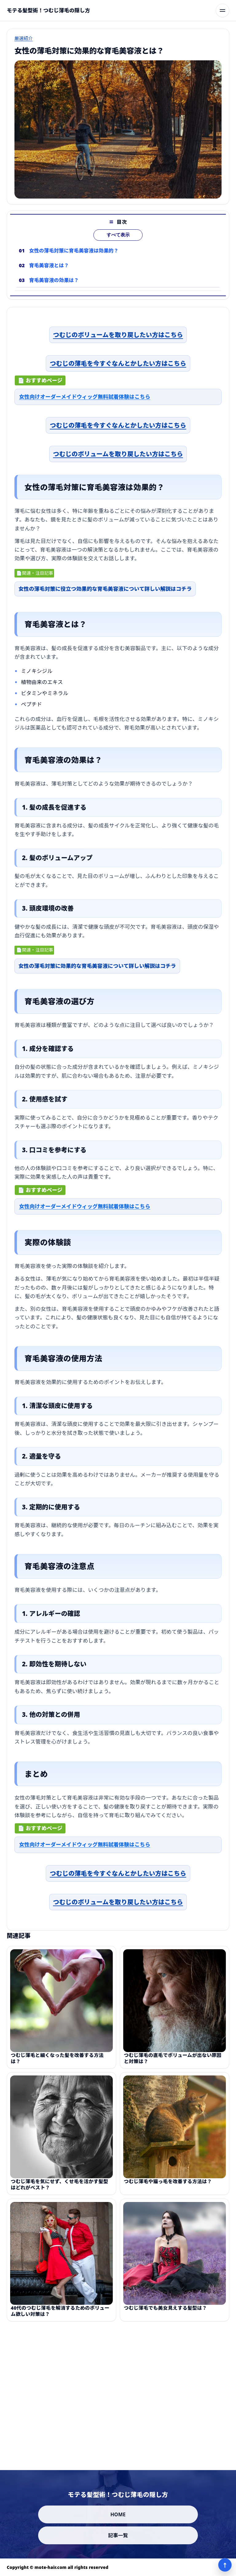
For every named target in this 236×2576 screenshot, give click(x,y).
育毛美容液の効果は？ (54, 290)
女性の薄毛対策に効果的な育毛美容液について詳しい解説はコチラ (97, 971)
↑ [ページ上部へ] (225, 2565)
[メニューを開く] (222, 10)
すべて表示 (118, 245)
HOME (118, 2514)
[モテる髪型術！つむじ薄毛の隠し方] (48, 10)
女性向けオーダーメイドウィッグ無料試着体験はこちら (84, 401)
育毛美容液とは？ (49, 275)
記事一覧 (118, 2535)
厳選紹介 (23, 38)
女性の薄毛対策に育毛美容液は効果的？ (74, 261)
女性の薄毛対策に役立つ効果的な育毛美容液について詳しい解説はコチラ (105, 594)
